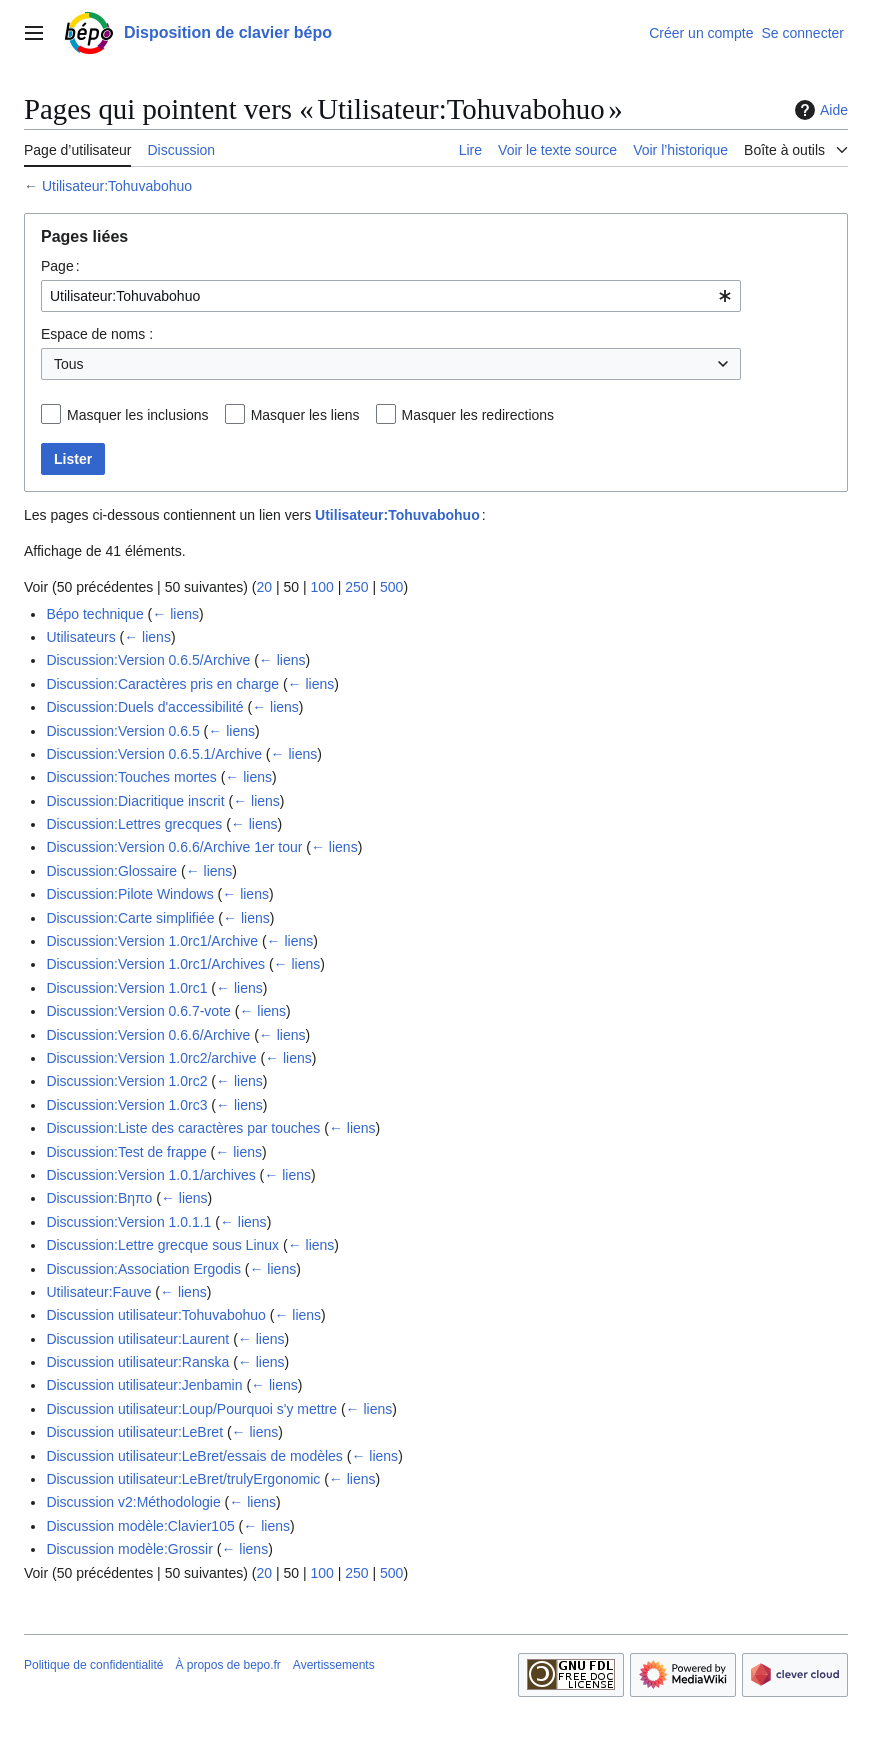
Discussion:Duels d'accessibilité (144, 707)
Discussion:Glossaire (111, 871)
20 (264, 587)
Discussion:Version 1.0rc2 (126, 1081)
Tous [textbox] (69, 364)
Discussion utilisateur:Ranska (137, 1362)
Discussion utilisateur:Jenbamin (144, 1385)
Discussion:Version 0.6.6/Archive (148, 1035)
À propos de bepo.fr (227, 1665)
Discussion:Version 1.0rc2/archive (151, 1058)
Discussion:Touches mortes (131, 777)
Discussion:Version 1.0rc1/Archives (155, 964)
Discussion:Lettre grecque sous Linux (162, 1245)
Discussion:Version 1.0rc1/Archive (152, 941)
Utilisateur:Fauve (98, 1292)
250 (356, 587)
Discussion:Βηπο (99, 1198)
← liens (175, 614)
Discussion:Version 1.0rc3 (126, 1105)
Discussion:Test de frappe (126, 1152)
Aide (819, 110)
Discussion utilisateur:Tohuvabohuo (155, 1315)
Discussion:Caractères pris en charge (162, 684)
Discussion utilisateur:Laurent (137, 1339)
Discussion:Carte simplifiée (130, 918)
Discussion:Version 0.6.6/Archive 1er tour (174, 847)
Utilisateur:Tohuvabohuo (117, 186)
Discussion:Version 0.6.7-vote (138, 1011)
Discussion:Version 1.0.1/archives (150, 1175)
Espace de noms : (97, 334)
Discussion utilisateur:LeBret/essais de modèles (194, 1456)
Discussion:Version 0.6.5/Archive (148, 660)
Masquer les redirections (478, 415)
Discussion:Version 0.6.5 (122, 731)
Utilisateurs (80, 637)
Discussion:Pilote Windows (129, 894)
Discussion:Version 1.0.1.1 (128, 1222)
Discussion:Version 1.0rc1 (126, 988)
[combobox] (391, 296)
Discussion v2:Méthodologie (133, 1502)
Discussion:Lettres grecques (134, 824)
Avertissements (334, 1665)
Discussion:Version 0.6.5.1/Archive (154, 754)
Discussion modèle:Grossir (129, 1549)
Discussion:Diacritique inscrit (135, 801)
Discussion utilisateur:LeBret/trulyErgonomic (183, 1479)
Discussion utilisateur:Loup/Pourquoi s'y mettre (191, 1409)
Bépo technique (94, 614)
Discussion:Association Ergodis (143, 1269)
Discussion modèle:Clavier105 (140, 1526)
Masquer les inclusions (138, 415)
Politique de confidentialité (93, 1665)
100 (321, 587)
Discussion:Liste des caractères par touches (183, 1128)
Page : (60, 266)
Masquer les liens (305, 415)
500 (391, 587)
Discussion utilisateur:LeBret (134, 1432)
